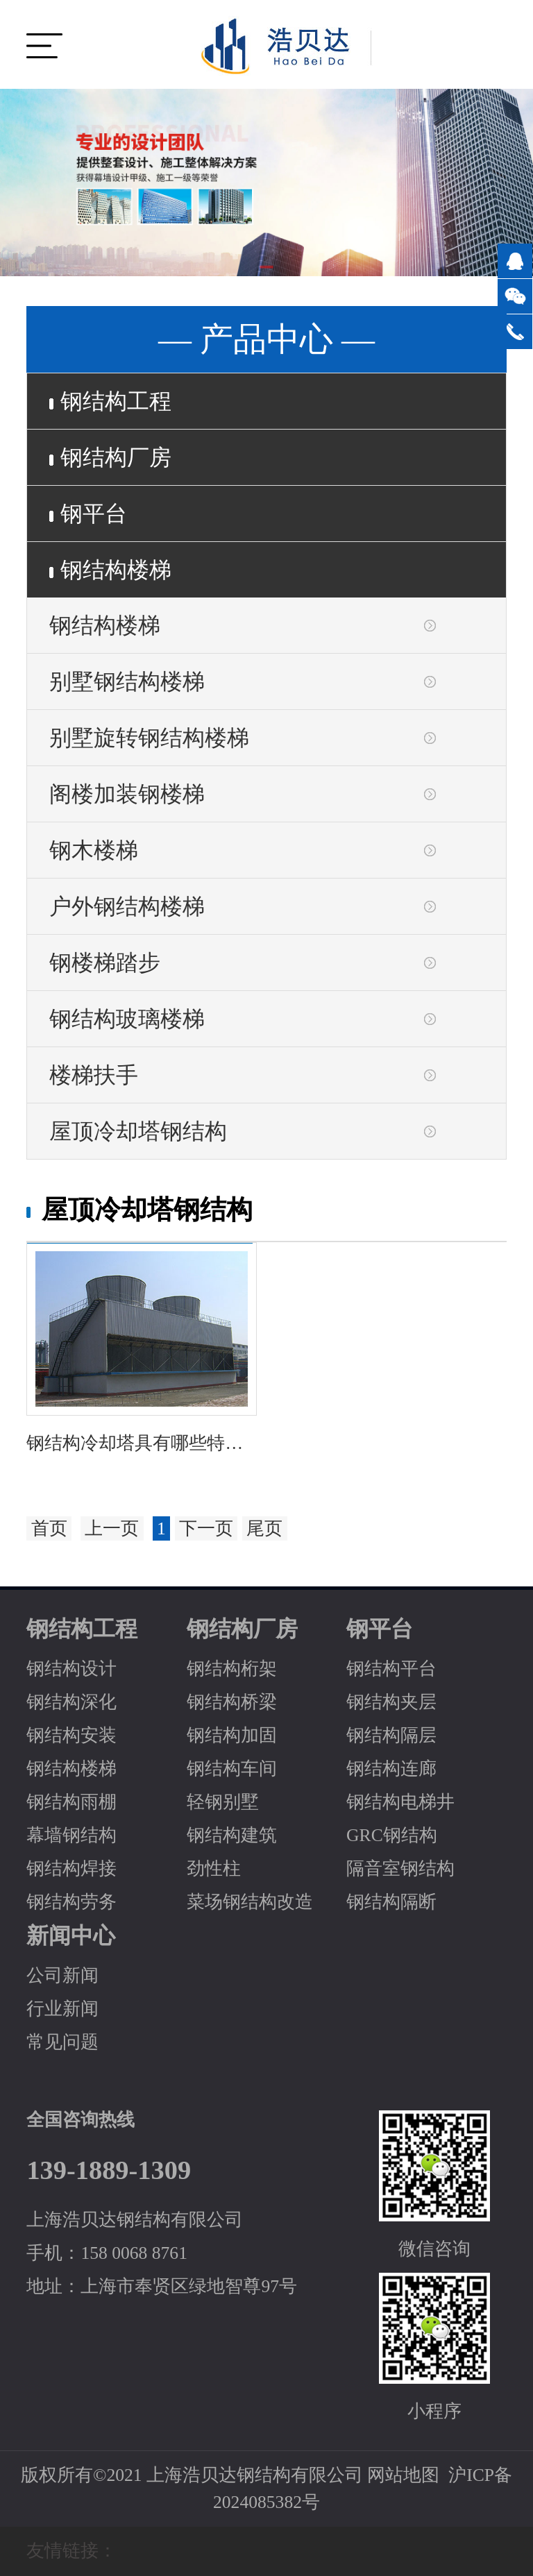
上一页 (112, 1528)
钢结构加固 (232, 1735)
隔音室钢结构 (400, 1868)
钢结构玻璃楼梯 (127, 1018)
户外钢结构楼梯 (127, 906)
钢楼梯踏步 (104, 962)
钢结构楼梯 (110, 569)
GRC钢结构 (391, 1835)
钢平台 (88, 513)
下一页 (206, 1528)
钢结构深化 (71, 1702)
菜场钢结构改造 (250, 1902)
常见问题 (62, 2042)
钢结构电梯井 (400, 1802)
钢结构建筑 (232, 1835)
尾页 (264, 1528)
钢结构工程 (110, 401)
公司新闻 (62, 1975)
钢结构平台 (391, 1669)
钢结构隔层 (391, 1735)
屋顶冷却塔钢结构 (138, 1131)
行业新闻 (62, 2009)
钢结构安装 (71, 1735)
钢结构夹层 (391, 1702)
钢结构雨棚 (71, 1802)
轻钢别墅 (223, 1802)
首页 (49, 1528)
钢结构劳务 (71, 1902)
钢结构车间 (232, 1769)
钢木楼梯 (93, 850)
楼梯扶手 (93, 1074)
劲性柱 (214, 1868)
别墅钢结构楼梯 (127, 681)
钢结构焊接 (71, 1868)
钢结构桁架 (232, 1669)
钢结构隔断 (391, 1902)
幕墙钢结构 (71, 1835)
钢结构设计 (71, 1669)
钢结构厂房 (110, 457)
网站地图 (403, 2475)
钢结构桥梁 (232, 1702)
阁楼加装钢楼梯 (127, 793)
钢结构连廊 (391, 1769)
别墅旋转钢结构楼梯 (149, 737)
